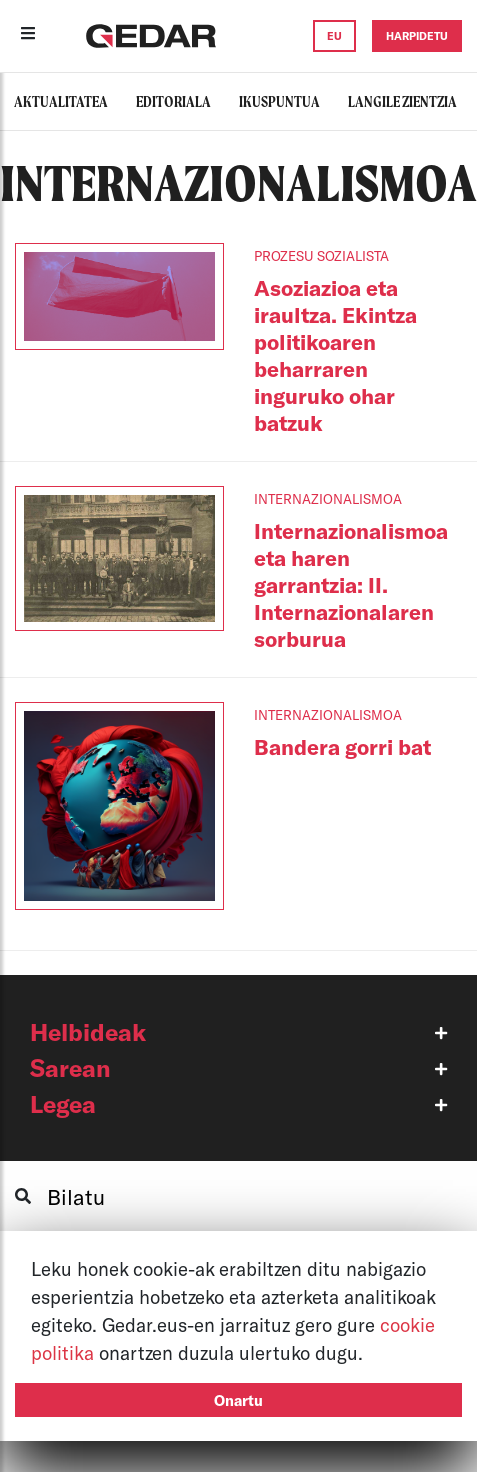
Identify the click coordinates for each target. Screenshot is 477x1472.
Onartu (238, 1400)
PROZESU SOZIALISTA (321, 256)
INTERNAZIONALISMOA (328, 499)
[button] (238, 1032)
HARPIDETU (417, 35)
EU (334, 35)
